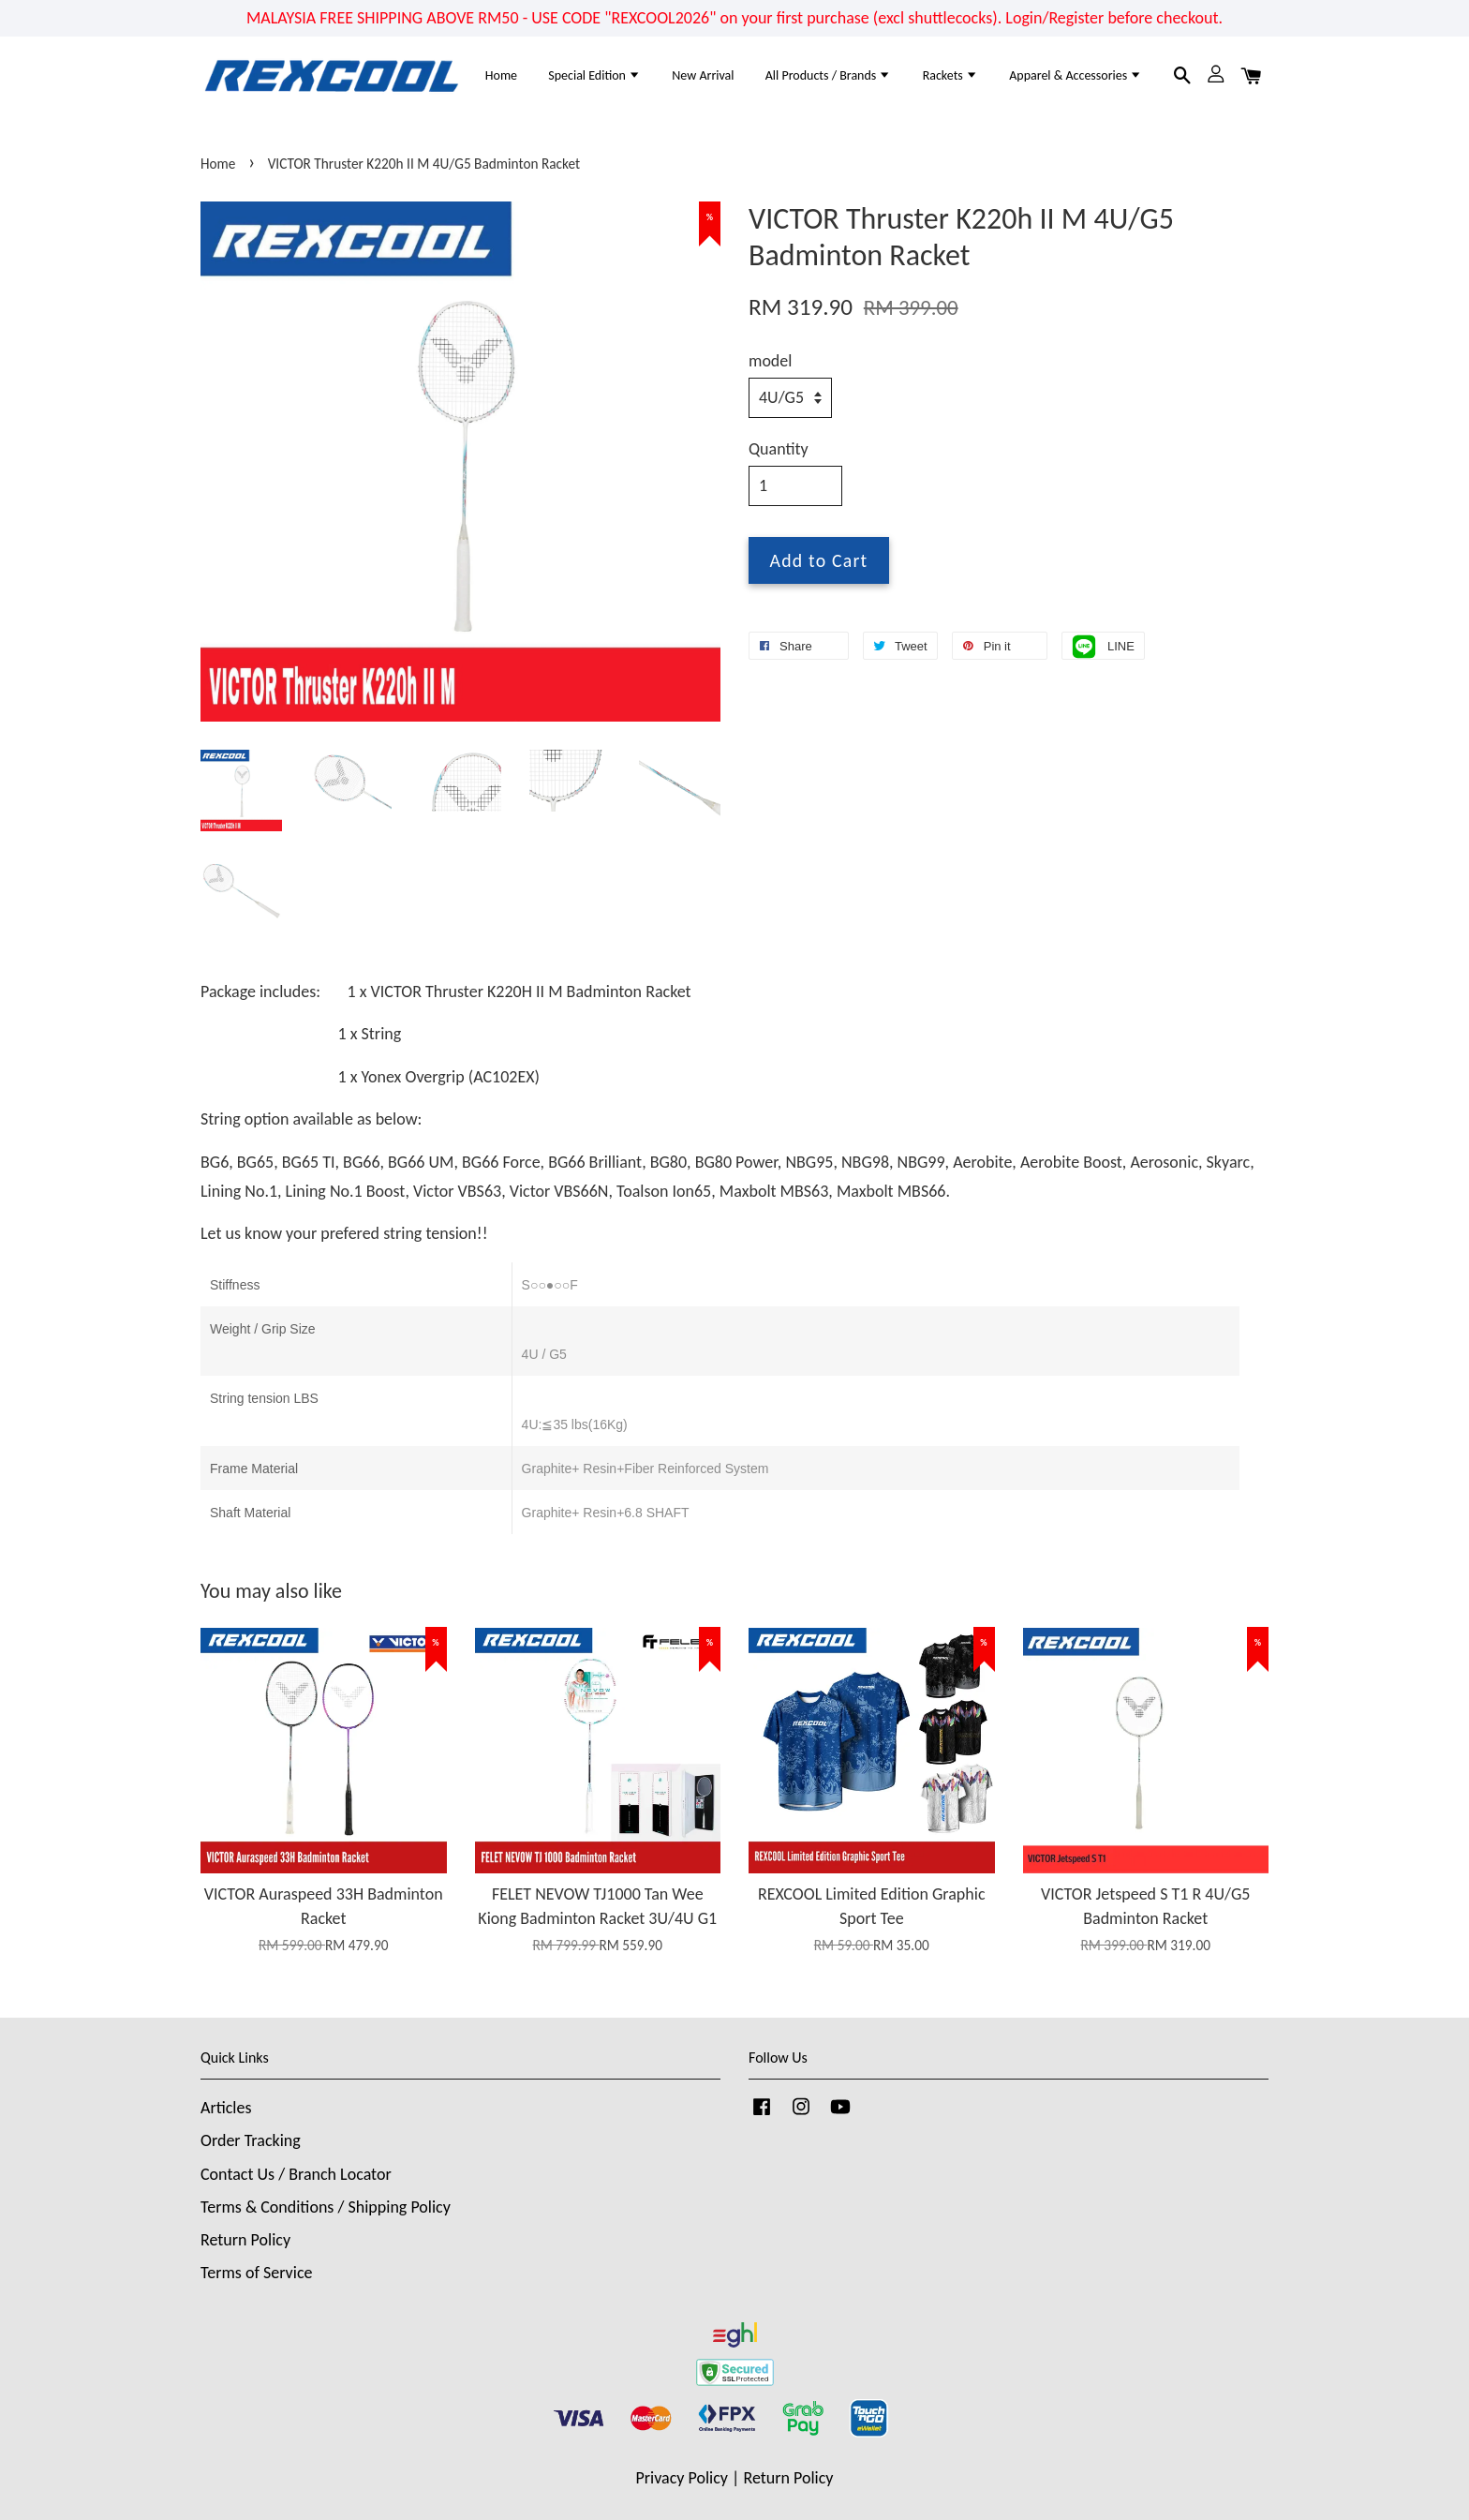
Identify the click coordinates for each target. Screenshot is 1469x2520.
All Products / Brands (828, 75)
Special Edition (594, 75)
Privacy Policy (682, 2478)
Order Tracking (250, 2140)
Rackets (950, 75)
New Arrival (703, 75)
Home (501, 75)
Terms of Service (256, 2272)
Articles (225, 2107)
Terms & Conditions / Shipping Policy (325, 2207)
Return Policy (245, 2239)
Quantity (779, 449)
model (770, 360)
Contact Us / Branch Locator (296, 2174)
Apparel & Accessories (1075, 75)
